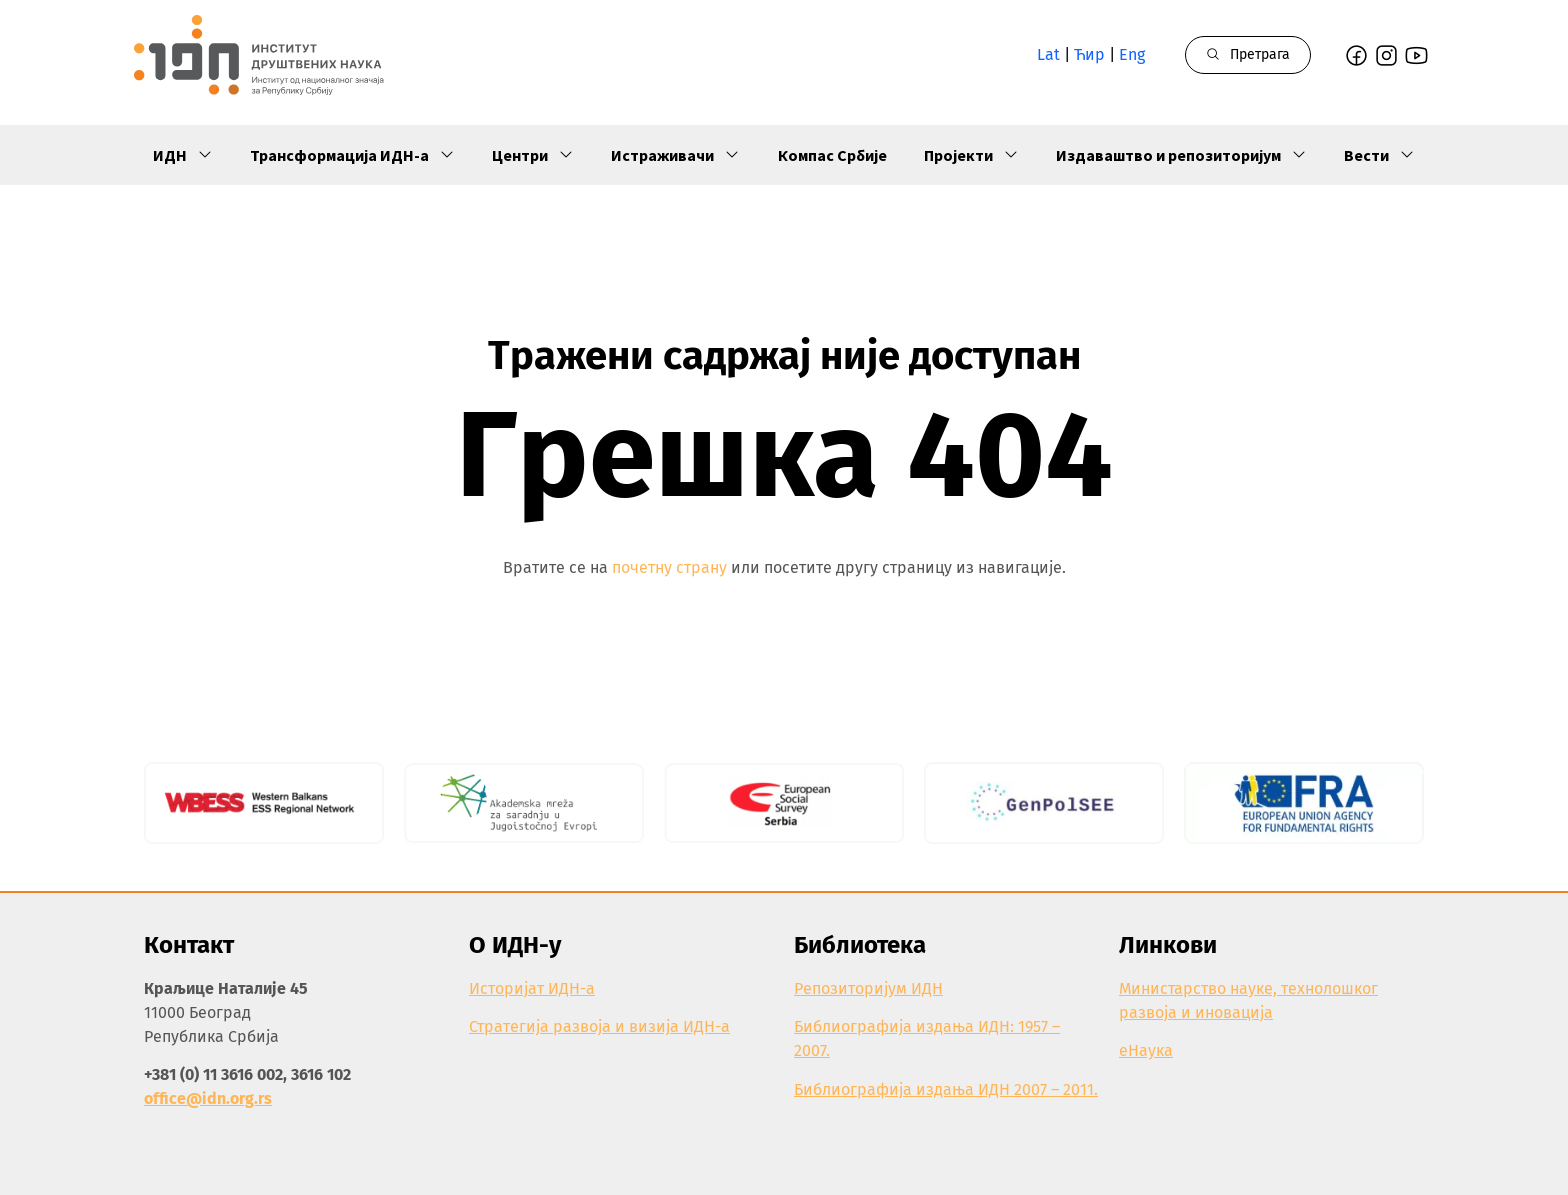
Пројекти (971, 155)
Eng (1132, 54)
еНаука (1146, 1050)
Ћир (1089, 54)
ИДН (183, 155)
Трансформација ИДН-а (352, 155)
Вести (1379, 155)
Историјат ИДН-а (532, 988)
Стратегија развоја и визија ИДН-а (599, 1026)
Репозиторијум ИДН (868, 988)
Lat (1048, 54)
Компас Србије (832, 155)
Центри (533, 155)
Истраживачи (675, 155)
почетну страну (669, 567)
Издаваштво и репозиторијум (1181, 155)
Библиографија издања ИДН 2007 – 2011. (946, 1089)
